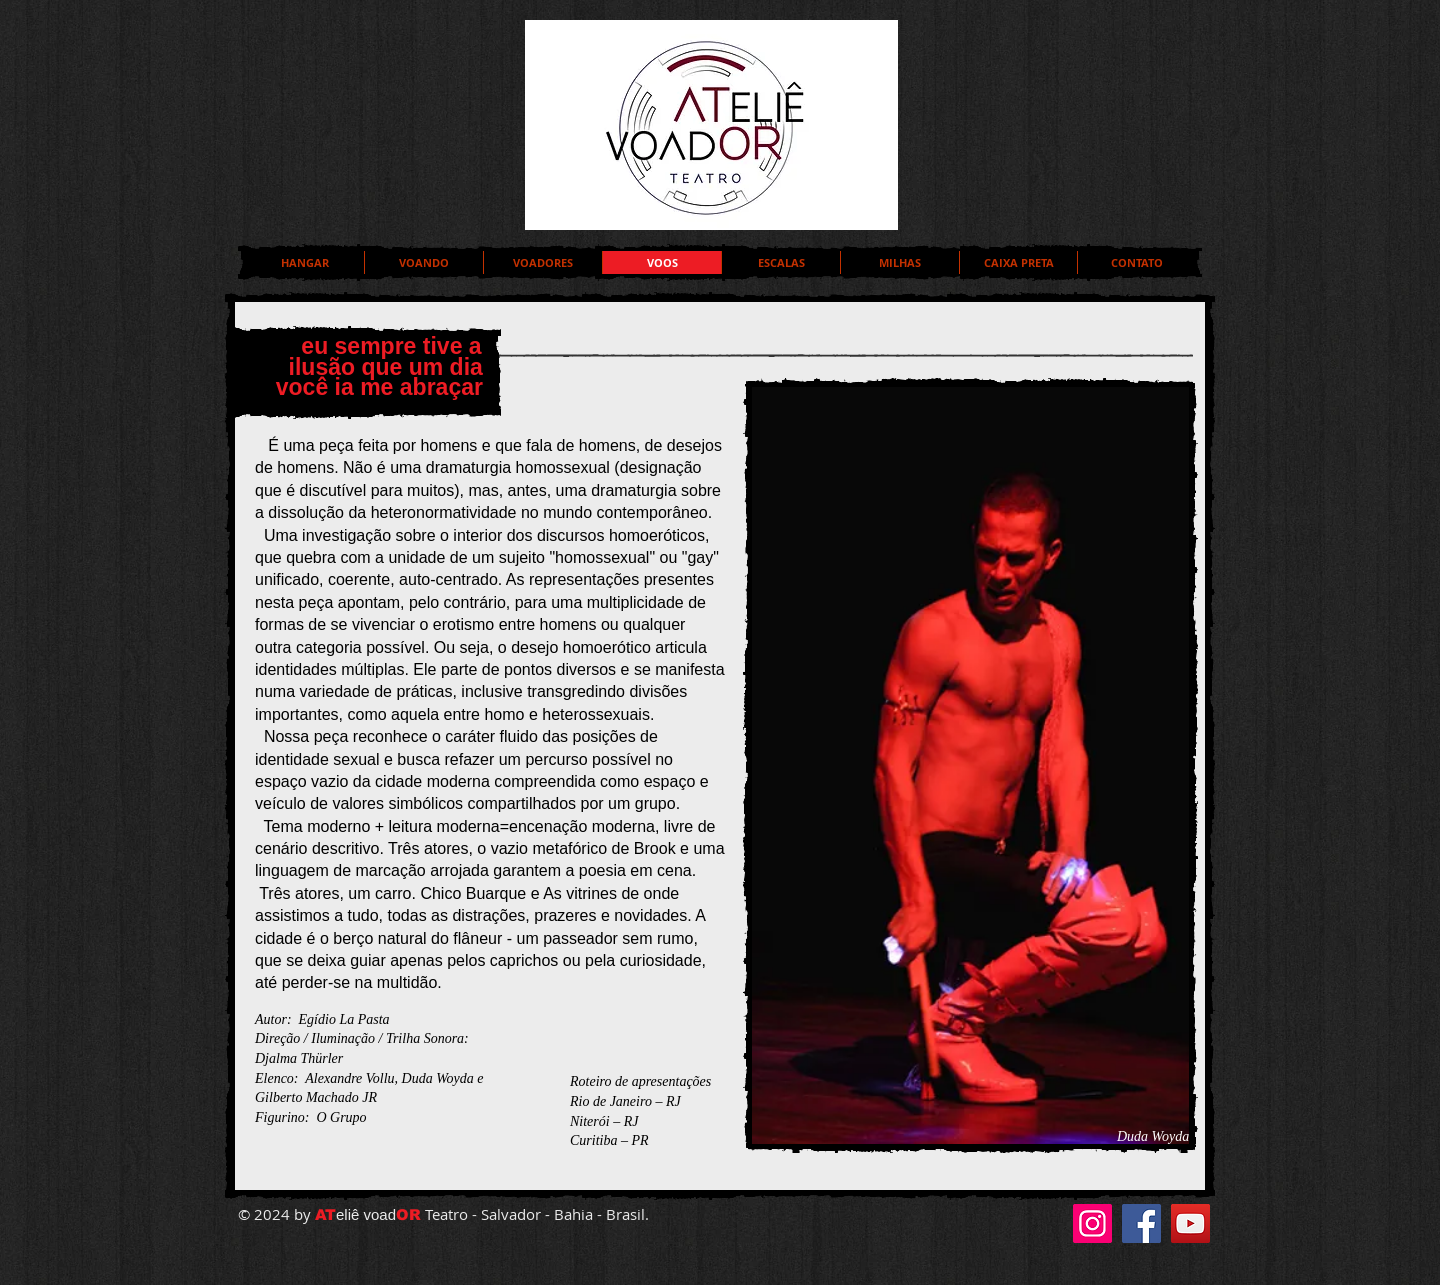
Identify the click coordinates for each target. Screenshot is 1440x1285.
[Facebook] (1141, 1223)
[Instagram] (1092, 1223)
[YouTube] (1190, 1223)
